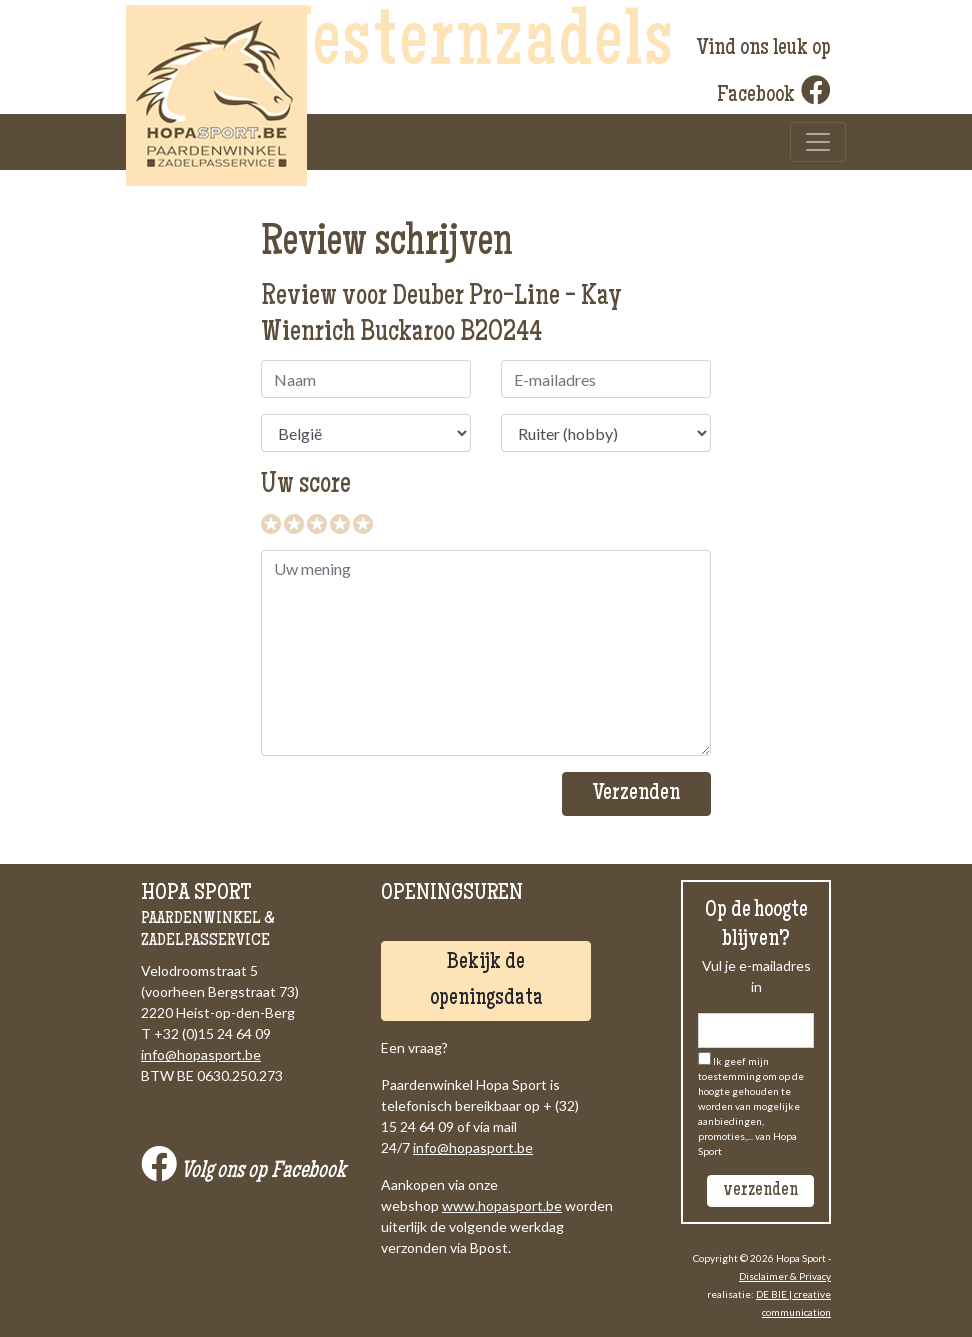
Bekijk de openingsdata (486, 981)
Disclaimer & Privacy (785, 1276)
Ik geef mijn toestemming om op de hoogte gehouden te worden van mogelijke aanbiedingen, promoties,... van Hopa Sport (751, 1106)
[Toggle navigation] (818, 142)
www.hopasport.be (502, 1205)
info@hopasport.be (201, 1054)
